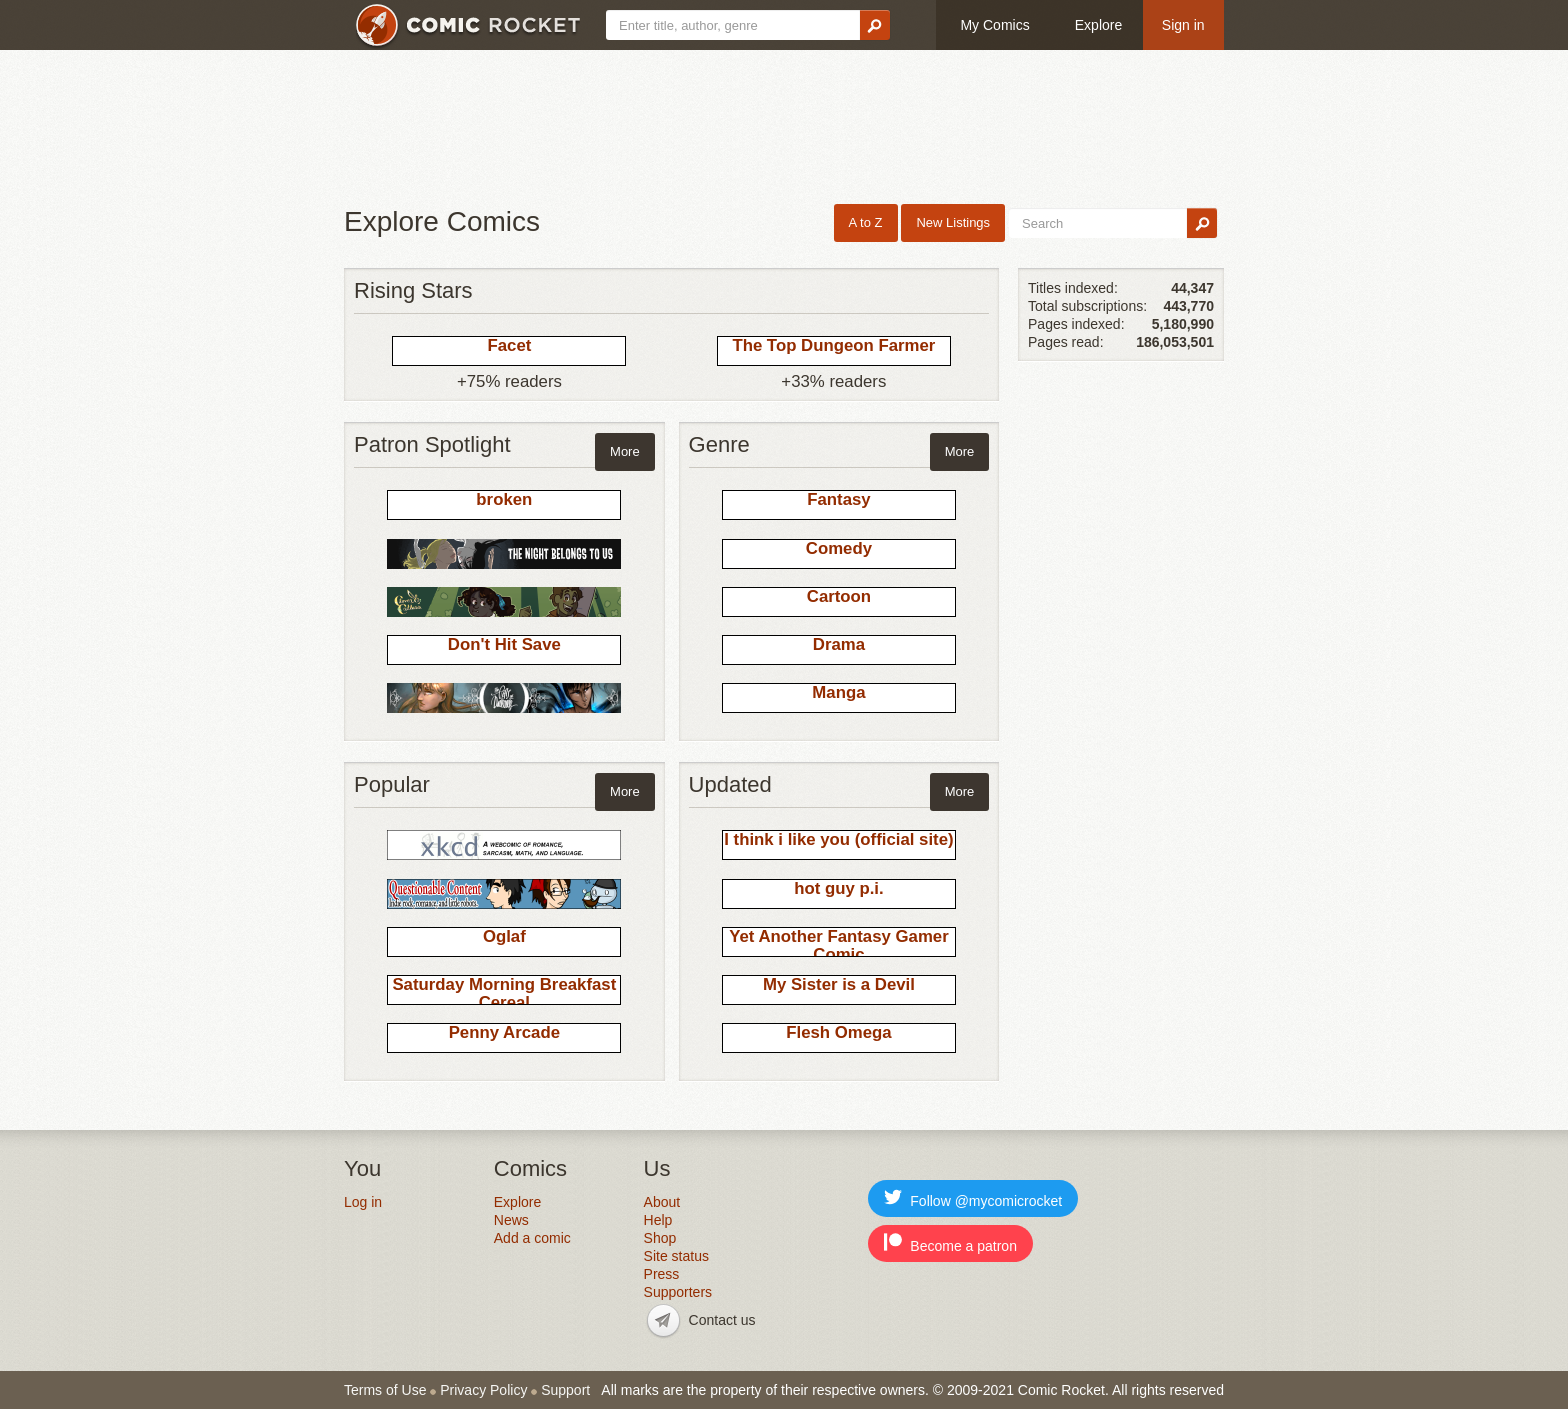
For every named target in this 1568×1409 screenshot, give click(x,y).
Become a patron (950, 1243)
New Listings (953, 222)
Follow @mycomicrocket (973, 1198)
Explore (1098, 25)
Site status (676, 1256)
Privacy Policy (483, 1390)
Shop (660, 1238)
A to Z (866, 222)
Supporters (678, 1292)
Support (565, 1390)
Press (662, 1274)
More (625, 451)
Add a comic (532, 1238)
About (662, 1202)
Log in (363, 1202)
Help (658, 1220)
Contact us (722, 1320)
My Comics (994, 25)
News (511, 1220)
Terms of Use (385, 1390)
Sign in (1183, 25)
